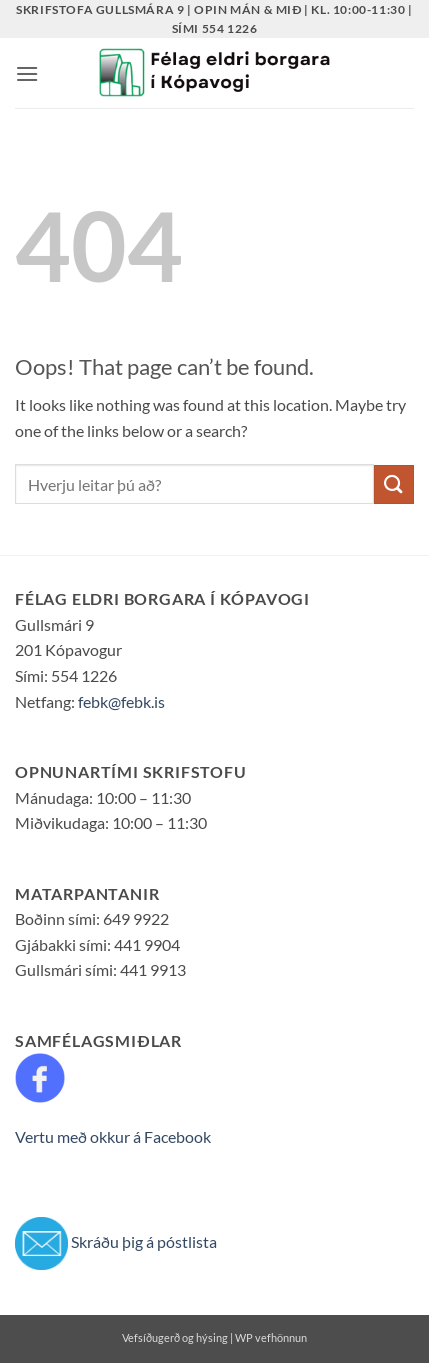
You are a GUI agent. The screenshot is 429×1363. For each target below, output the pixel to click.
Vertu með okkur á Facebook (113, 1136)
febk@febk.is (121, 701)
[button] (27, 73)
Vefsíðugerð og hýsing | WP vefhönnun (214, 1337)
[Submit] (394, 484)
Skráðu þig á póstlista (144, 1240)
